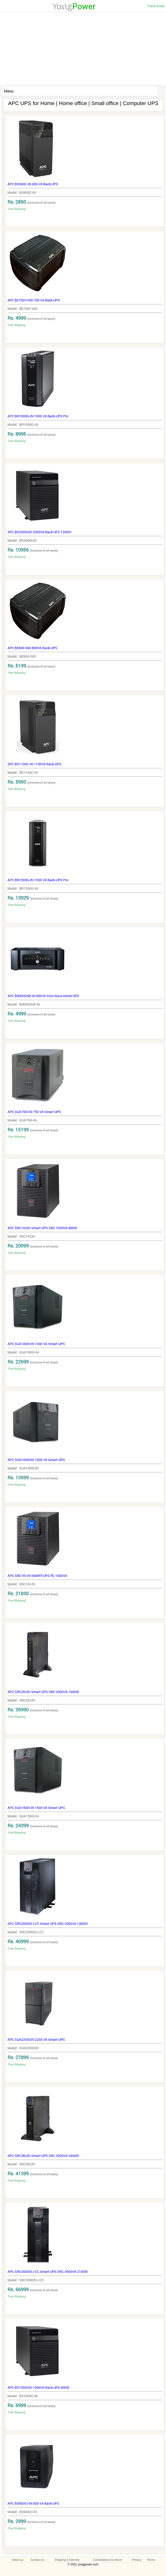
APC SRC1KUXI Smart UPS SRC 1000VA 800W (42, 1228)
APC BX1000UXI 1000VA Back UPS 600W (38, 2387)
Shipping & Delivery (67, 2560)
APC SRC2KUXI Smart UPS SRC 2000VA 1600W (43, 1691)
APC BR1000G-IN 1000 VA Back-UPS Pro (37, 416)
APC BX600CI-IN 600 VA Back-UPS (33, 2503)
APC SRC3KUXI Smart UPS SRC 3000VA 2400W (43, 2155)
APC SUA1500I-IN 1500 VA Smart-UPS (36, 1807)
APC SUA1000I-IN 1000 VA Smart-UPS (36, 1343)
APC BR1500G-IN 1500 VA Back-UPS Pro (37, 880)
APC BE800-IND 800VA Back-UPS (32, 648)
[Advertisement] (83, 48)
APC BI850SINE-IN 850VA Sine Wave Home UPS (43, 996)
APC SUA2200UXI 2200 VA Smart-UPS (36, 2039)
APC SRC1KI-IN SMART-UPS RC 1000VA (37, 1575)
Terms (151, 2560)
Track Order (156, 6)
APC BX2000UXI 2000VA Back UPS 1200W (39, 532)
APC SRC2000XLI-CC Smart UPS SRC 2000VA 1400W (47, 1923)
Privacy (136, 2560)
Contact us (37, 2560)
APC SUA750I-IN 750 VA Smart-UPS (34, 1111)
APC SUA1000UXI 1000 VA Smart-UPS (36, 1459)
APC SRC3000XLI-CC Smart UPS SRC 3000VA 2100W (47, 2271)
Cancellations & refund (107, 2560)
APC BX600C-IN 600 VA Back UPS (32, 184)
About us (17, 2560)
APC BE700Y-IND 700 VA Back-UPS (33, 300)
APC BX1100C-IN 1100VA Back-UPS (34, 764)
